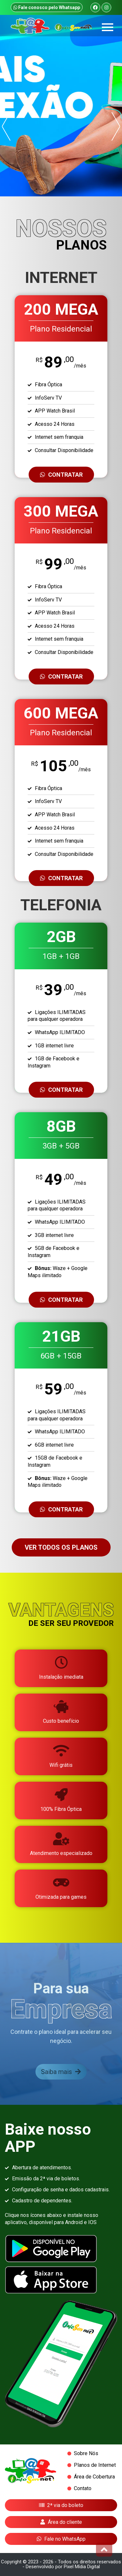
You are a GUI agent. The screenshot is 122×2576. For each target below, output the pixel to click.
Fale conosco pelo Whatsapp (46, 7)
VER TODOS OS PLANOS (61, 1547)
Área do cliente (61, 2522)
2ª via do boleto (61, 2505)
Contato (82, 2488)
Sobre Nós (86, 2453)
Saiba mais (61, 2072)
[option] (61, 105)
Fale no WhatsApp (61, 2539)
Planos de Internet (95, 2465)
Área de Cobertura (94, 2476)
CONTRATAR (61, 474)
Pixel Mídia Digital (82, 2567)
